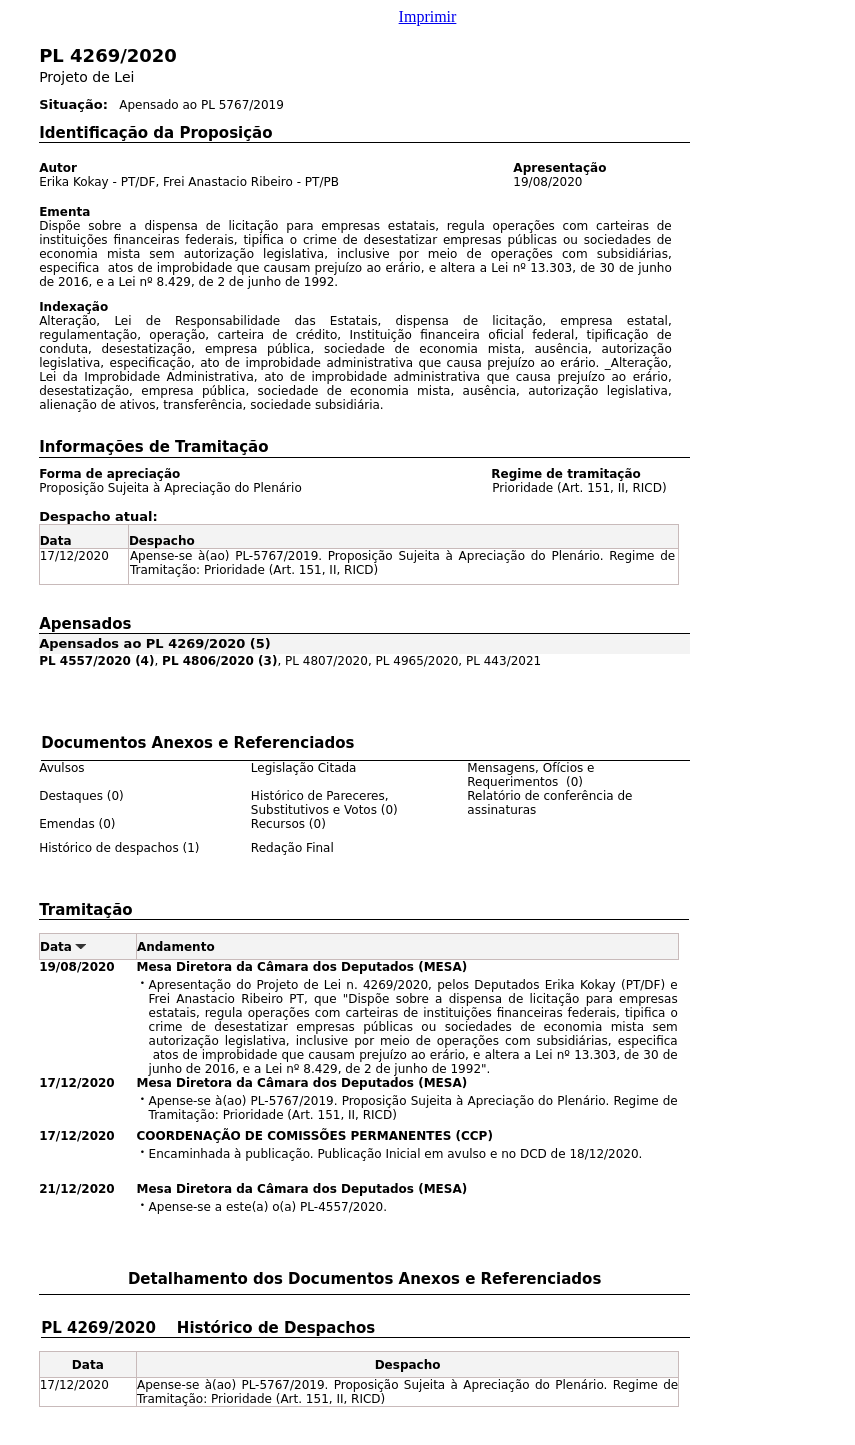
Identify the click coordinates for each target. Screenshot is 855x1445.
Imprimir (428, 16)
